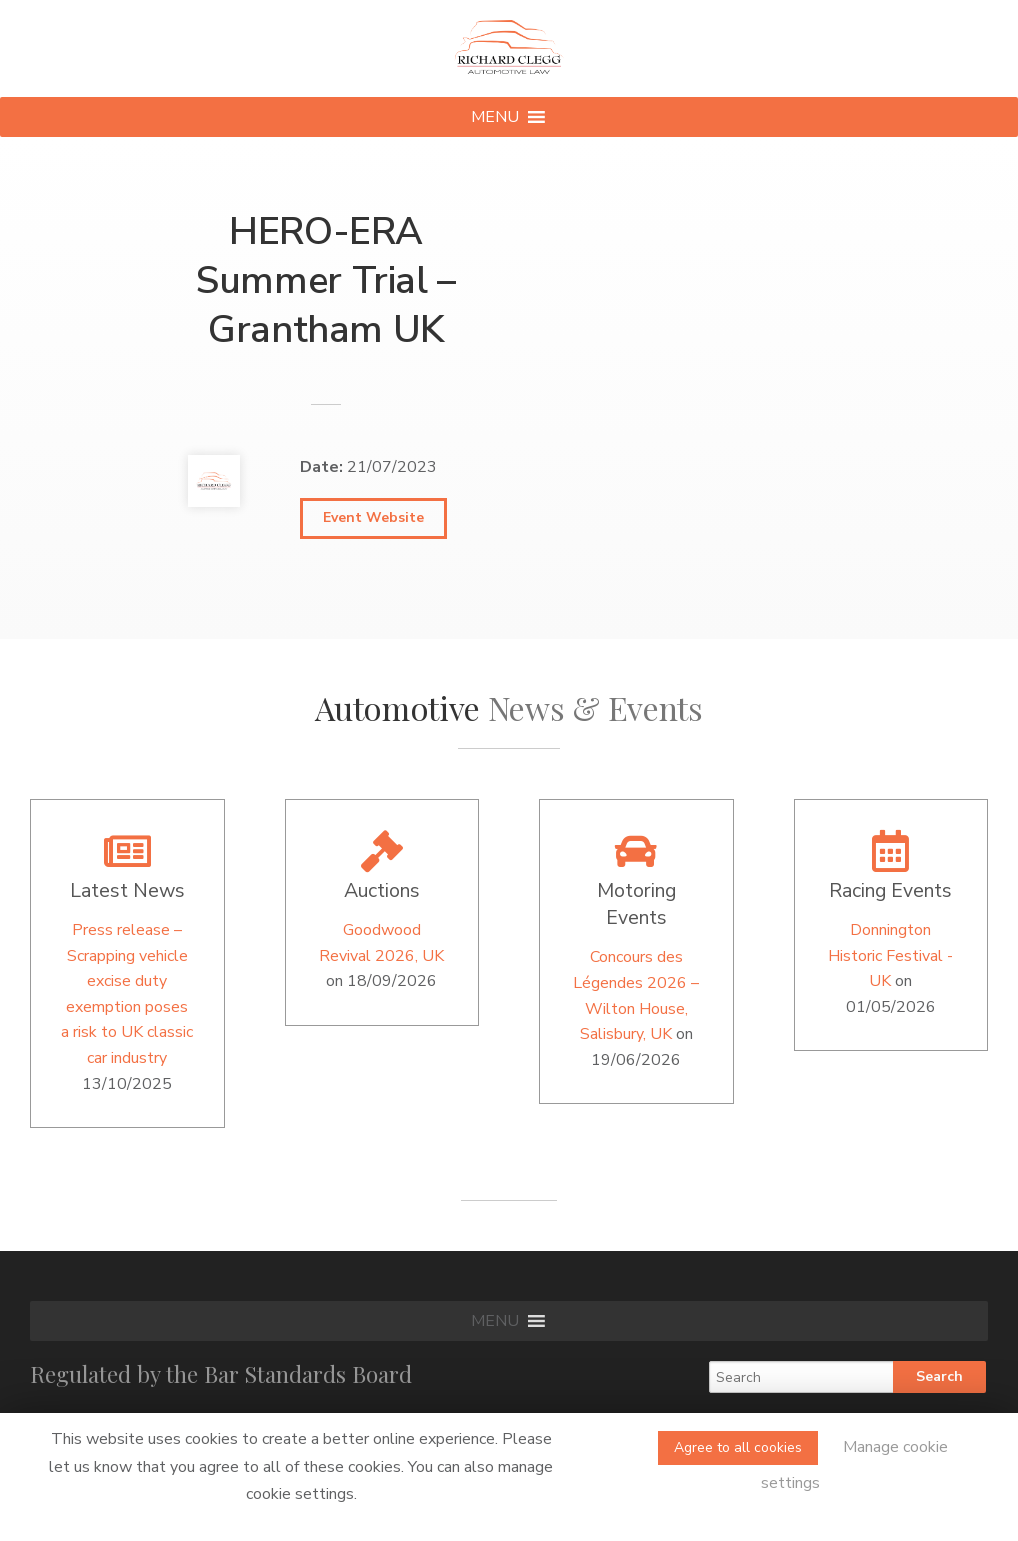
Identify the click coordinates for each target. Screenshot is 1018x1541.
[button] (495, 117)
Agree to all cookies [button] (738, 1447)
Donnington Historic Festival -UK (890, 955)
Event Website (373, 517)
